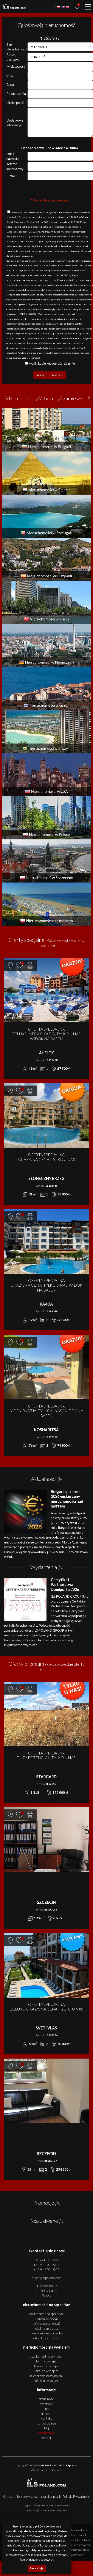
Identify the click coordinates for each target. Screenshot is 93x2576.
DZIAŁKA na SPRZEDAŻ (46, 2323)
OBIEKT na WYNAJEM (46, 2380)
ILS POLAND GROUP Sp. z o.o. (60, 2465)
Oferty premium (46, 1666)
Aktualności (43, 1479)
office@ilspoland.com (46, 2278)
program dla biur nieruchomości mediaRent (46, 2505)
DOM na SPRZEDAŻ (46, 2319)
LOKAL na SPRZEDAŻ (46, 2328)
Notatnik (46, 2438)
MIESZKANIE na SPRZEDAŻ (46, 2333)
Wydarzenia (43, 1567)
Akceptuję (36, 2568)
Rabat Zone (46, 2433)
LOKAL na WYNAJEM (46, 2371)
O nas (46, 2408)
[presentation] (60, 189)
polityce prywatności (43, 2550)
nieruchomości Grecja (77, 2549)
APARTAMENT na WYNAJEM (46, 2356)
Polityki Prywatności (76, 2496)
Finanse (46, 2413)
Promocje (43, 2203)
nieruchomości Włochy (71, 2554)
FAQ (46, 2428)
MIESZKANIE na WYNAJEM (46, 2376)
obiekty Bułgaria (82, 2540)
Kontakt (46, 2418)
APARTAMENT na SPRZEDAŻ (46, 2314)
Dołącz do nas (46, 2423)
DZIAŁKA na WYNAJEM (46, 2366)
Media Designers (57, 2510)
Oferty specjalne (46, 942)
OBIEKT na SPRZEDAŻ (46, 2338)
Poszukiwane (43, 2221)
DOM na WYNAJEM (46, 2361)
